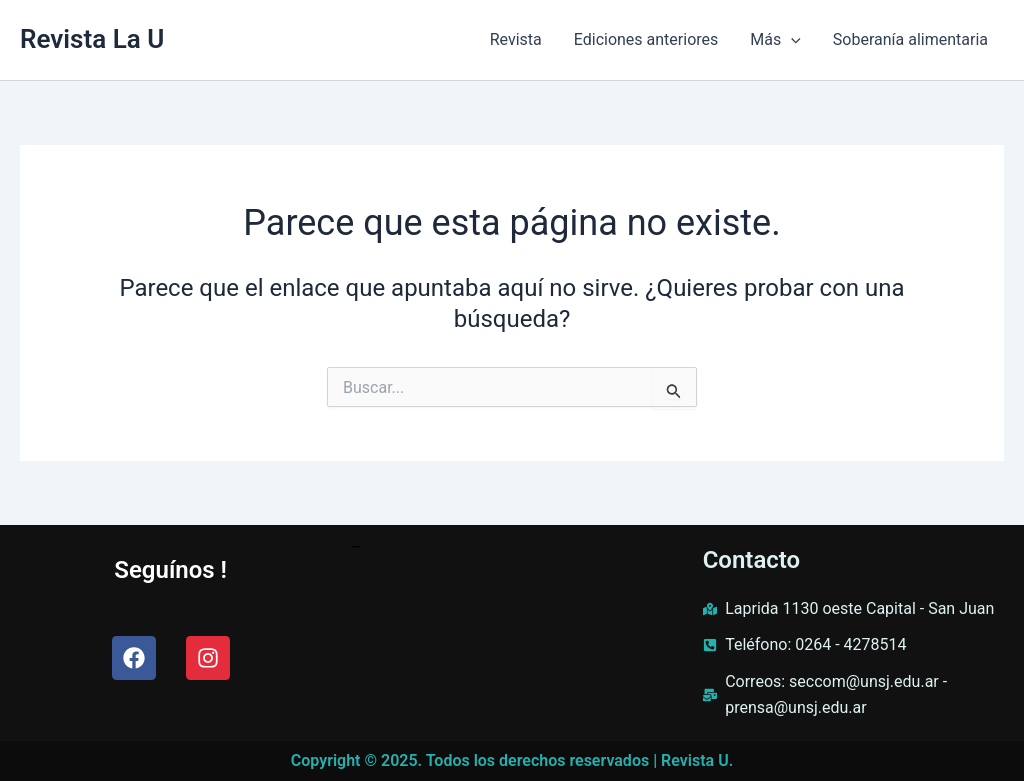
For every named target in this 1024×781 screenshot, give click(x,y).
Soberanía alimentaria (910, 39)
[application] (791, 40)
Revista (516, 39)
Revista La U (92, 39)
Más (775, 40)
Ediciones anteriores (646, 39)
